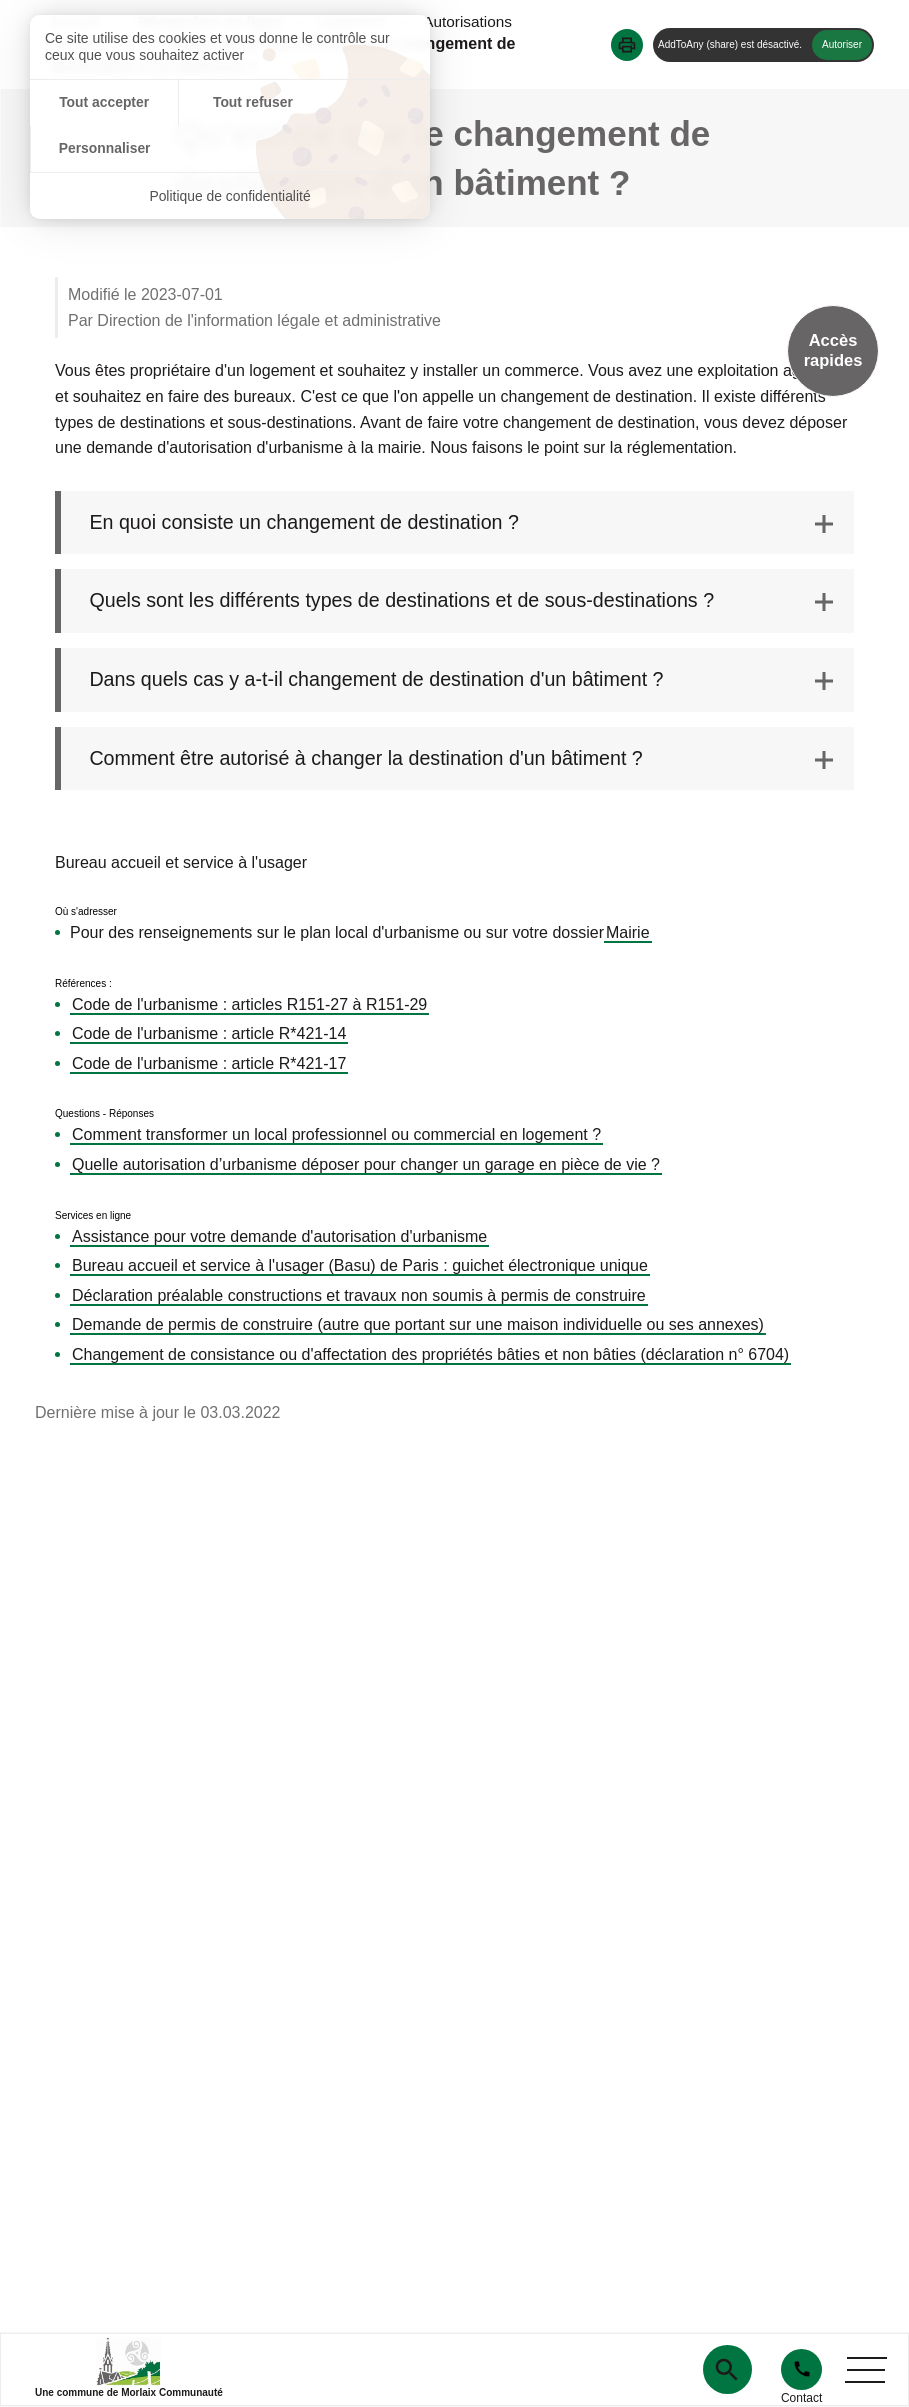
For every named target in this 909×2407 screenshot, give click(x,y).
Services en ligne (93, 1217)
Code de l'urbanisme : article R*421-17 (209, 1064)
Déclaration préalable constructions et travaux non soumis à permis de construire (359, 1296)
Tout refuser (230, 103)
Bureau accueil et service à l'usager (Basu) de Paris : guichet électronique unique (360, 1266)
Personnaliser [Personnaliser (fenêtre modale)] (363, 103)
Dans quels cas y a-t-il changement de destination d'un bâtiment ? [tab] (384, 681)
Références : (83, 985)
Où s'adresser (86, 913)
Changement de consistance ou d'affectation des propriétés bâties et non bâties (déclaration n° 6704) (430, 1355)
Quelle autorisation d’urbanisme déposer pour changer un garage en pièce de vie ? (366, 1165)
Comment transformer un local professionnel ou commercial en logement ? (336, 1136)
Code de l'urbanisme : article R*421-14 (209, 1035)
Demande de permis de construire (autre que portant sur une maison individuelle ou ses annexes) (418, 1326)
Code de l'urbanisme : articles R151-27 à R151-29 (249, 1005)
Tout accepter (96, 103)
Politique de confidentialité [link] (230, 150)
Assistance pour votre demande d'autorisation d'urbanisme (279, 1237)
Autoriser (842, 44)
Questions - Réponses (104, 1116)
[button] (627, 45)
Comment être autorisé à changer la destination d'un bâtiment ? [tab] (373, 760)
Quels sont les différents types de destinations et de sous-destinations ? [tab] (410, 602)
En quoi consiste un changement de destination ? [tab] (310, 523)
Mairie (628, 933)
